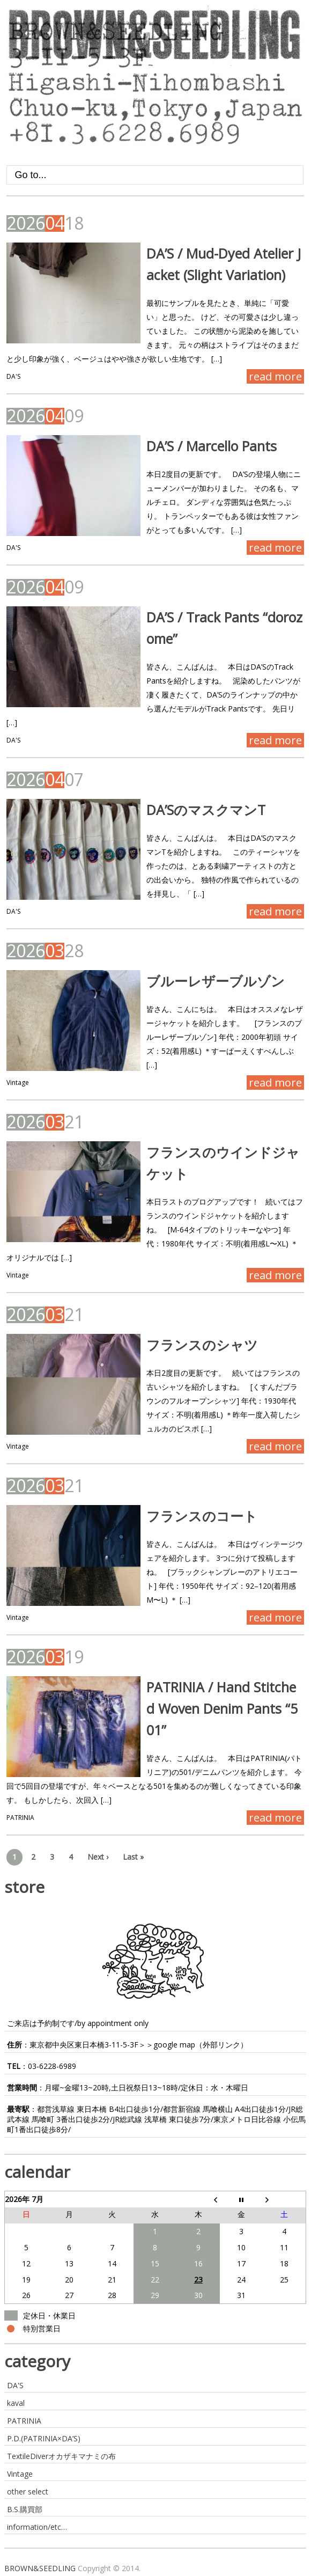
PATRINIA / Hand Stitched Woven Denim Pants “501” (222, 1708)
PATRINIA (20, 1817)
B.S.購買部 (24, 2509)
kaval (16, 2403)
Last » (133, 1857)
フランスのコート (201, 1516)
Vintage (17, 1082)
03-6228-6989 (52, 2066)
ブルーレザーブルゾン (215, 981)
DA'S (13, 376)
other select (27, 2491)
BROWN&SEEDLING (40, 2568)
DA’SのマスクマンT (205, 810)
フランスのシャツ (202, 1344)
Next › (97, 1857)
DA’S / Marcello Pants (211, 446)
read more (275, 376)
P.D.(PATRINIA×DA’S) (43, 2438)
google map (174, 2044)
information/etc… (37, 2527)
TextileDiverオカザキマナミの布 (61, 2456)
